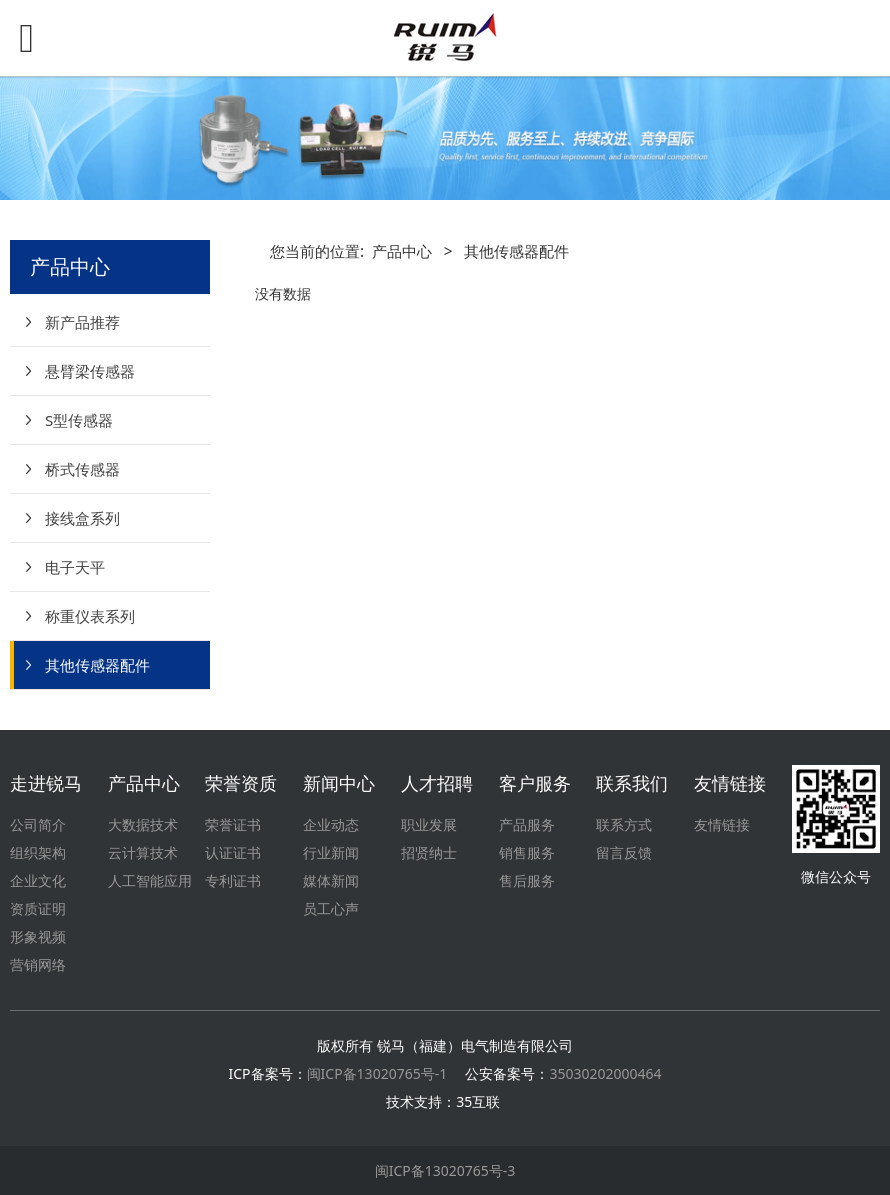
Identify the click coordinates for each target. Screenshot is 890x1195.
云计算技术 (143, 852)
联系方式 (624, 824)
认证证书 (233, 852)
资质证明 (38, 908)
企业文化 (38, 880)
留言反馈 (624, 852)
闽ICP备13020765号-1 (377, 1073)
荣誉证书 (233, 824)
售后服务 (527, 880)
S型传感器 (79, 420)
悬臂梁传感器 (90, 371)
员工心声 (331, 908)
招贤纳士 (429, 852)
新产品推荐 (82, 322)
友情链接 (722, 824)
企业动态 (331, 824)
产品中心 (402, 251)
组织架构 (38, 852)
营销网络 (38, 964)
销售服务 (527, 852)
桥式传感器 (82, 469)
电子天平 (75, 567)
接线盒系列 (82, 518)
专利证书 (233, 880)
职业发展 (429, 824)
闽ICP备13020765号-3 (445, 1170)
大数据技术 (143, 824)
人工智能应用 (150, 880)
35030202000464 (605, 1073)
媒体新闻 (331, 880)
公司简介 (38, 824)
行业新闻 (331, 852)
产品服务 (527, 824)
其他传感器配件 (97, 665)
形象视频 (38, 936)
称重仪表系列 (90, 616)
